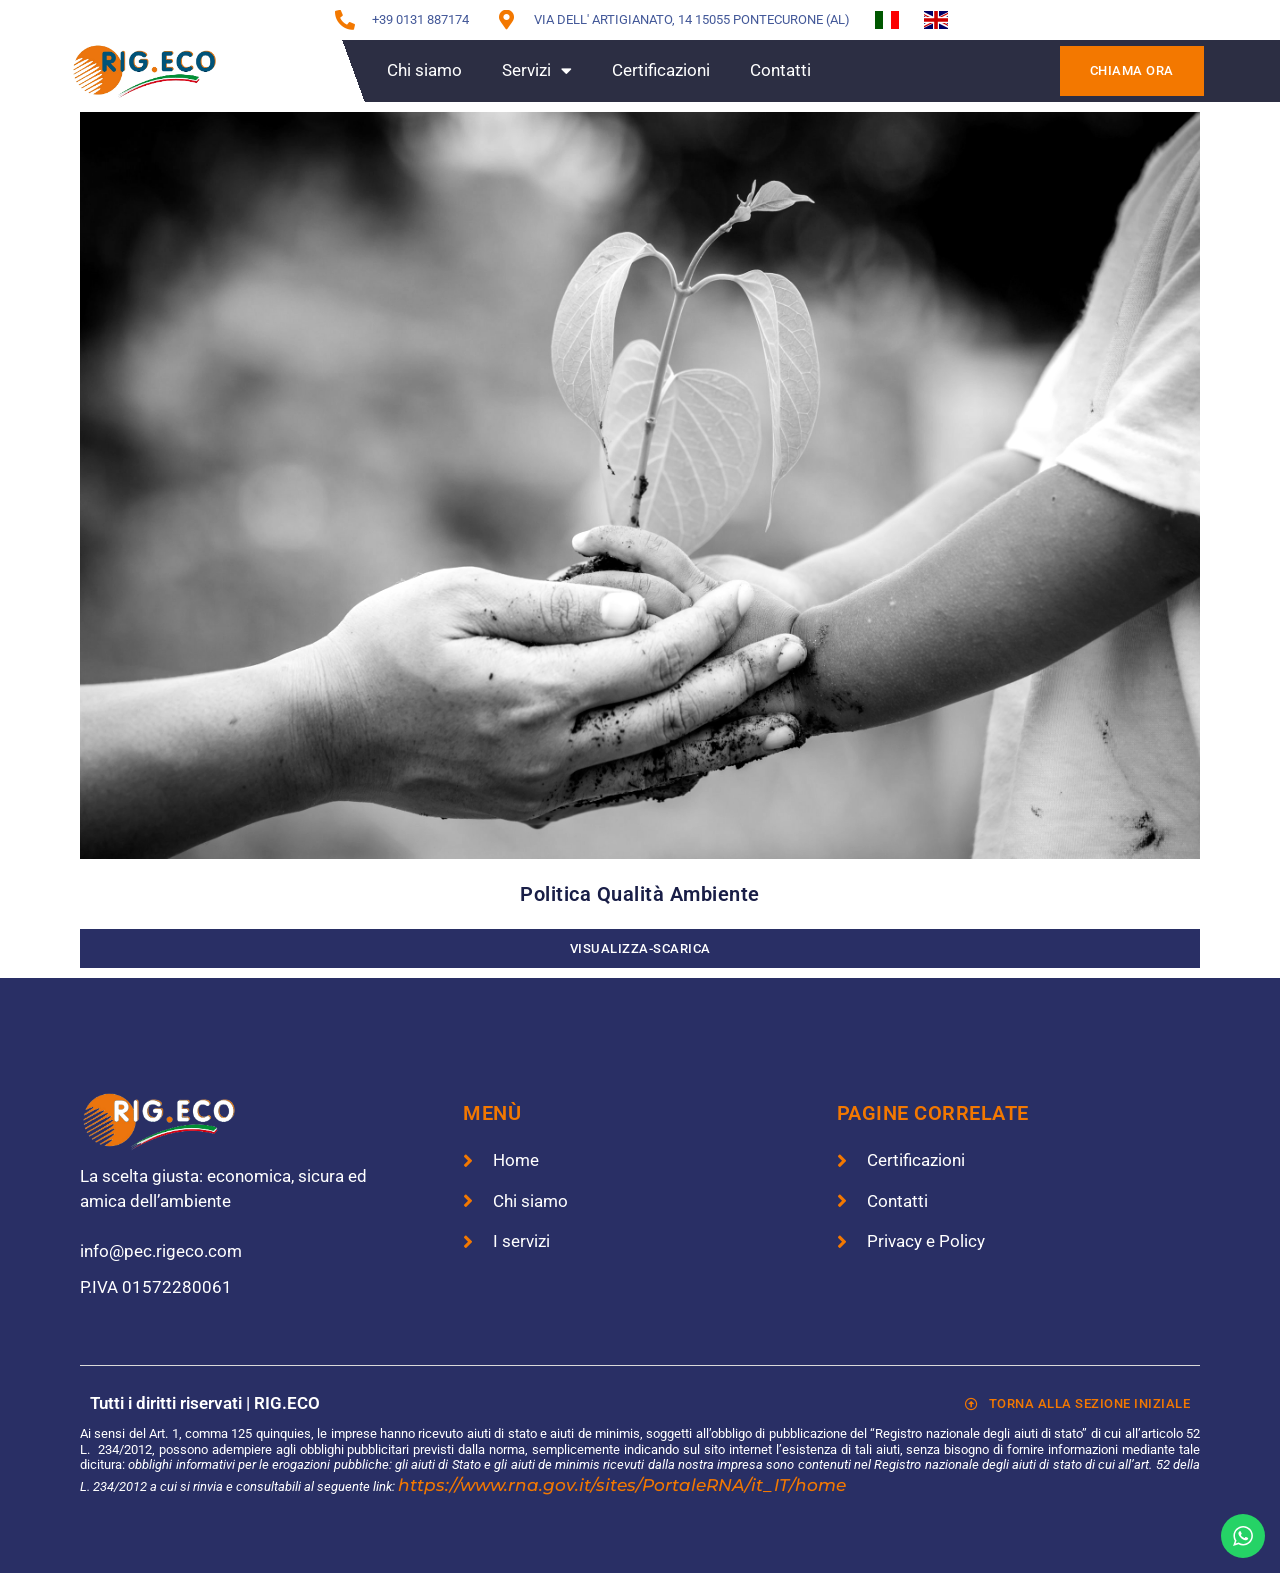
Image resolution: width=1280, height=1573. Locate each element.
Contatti (780, 70)
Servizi (537, 70)
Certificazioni (661, 70)
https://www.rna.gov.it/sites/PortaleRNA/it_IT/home (622, 1485)
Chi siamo (424, 70)
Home (324, 70)
